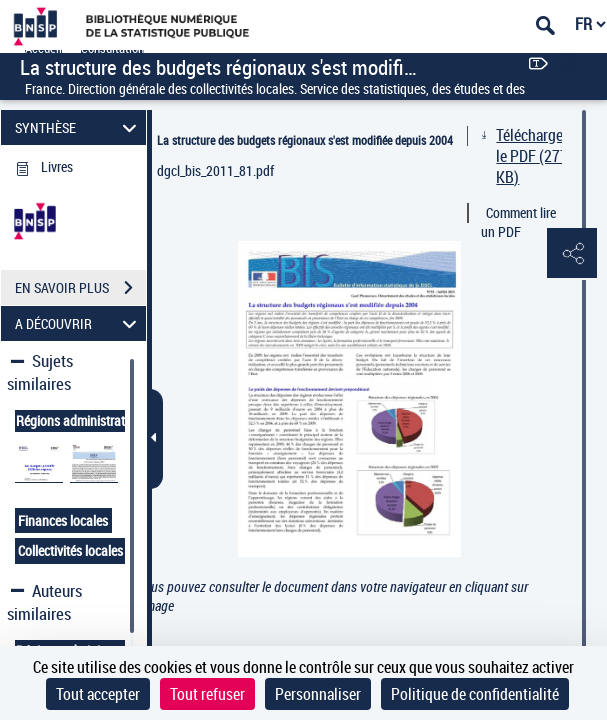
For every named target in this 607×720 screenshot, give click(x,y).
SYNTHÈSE (78, 127)
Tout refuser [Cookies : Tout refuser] (207, 694)
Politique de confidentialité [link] (475, 694)
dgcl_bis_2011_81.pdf (215, 170)
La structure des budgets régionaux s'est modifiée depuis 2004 (305, 140)
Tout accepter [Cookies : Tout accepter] (98, 694)
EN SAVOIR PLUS (80, 288)
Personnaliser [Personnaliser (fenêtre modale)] (318, 694)
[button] (572, 254)
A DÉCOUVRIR (78, 323)
